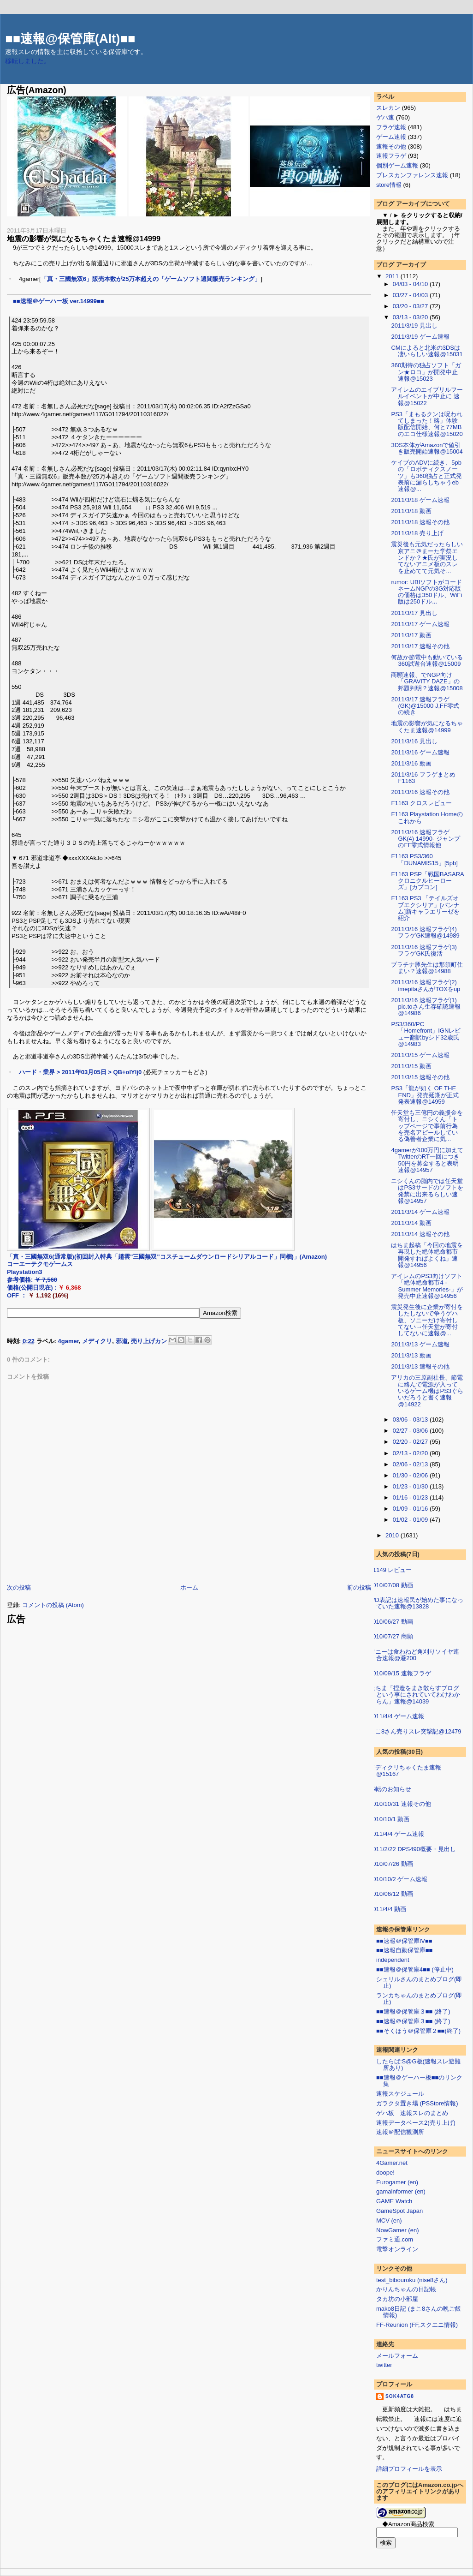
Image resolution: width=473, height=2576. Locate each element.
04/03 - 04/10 (411, 284)
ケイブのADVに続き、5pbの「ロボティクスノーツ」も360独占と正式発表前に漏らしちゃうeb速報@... (426, 475)
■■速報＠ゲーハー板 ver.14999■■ (58, 301)
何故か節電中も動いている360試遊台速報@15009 (427, 660)
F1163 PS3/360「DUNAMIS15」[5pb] (424, 859)
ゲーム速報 (391, 136)
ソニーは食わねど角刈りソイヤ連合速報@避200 (414, 1655)
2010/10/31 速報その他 (400, 1803)
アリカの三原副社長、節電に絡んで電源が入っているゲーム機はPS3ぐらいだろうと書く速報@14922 (427, 1390)
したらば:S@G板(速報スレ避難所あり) (418, 2064)
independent (392, 1959)
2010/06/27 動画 (391, 1621)
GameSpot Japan (399, 2210)
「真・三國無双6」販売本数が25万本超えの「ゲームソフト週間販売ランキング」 (151, 278)
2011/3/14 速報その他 (420, 1234)
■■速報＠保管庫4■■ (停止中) (415, 1969)
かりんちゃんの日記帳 (406, 2289)
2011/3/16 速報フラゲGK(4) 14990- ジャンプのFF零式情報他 (425, 839)
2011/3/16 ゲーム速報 (420, 752)
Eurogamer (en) (397, 2182)
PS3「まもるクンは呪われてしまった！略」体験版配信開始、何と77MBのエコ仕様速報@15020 (426, 424)
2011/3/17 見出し (414, 613)
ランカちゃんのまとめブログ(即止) (419, 1998)
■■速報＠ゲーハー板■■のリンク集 (419, 2080)
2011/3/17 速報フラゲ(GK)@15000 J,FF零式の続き (425, 706)
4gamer (68, 1340)
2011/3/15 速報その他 (420, 1077)
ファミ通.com (394, 2239)
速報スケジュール (400, 2093)
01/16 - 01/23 (411, 1497)
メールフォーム (397, 2355)
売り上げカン (149, 1340)
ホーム (189, 1587)
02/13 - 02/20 (411, 1453)
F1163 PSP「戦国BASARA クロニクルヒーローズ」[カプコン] (430, 881)
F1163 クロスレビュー (421, 803)
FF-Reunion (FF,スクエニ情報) (417, 2324)
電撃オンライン (397, 2249)
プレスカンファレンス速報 (412, 175)
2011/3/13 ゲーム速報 (420, 1344)
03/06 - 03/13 (411, 1419)
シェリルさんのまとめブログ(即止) (419, 1982)
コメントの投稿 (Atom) (53, 1605)
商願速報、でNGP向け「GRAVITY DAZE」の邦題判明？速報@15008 (426, 681)
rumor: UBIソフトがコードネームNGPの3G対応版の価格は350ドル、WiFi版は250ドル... (426, 592)
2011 (393, 276)
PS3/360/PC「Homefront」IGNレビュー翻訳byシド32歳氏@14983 (426, 1034)
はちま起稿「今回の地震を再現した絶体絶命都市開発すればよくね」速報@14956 (427, 1255)
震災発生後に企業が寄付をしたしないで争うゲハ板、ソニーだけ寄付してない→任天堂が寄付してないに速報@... (427, 1320)
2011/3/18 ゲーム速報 (420, 499)
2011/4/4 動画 (387, 1909)
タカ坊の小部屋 (397, 2298)
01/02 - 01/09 (411, 1519)
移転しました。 (27, 61)
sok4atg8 (399, 2396)
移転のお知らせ (390, 1789)
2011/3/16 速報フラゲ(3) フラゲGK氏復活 (423, 950)
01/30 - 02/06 (411, 1475)
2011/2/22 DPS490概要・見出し (412, 1849)
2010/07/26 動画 (391, 1863)
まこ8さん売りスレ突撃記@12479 (415, 1731)
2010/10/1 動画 (389, 1819)
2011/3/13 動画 (411, 1355)
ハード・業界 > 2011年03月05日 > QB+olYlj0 (80, 1072)
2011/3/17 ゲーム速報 (420, 624)
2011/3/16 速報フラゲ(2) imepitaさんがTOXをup (425, 985)
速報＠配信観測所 (400, 2131)
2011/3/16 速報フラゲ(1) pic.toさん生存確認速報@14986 (425, 1007)
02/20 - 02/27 (411, 1441)
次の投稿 (19, 1587)
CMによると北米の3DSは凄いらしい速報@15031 (426, 351)
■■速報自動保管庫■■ (404, 1950)
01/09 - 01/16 (411, 1508)
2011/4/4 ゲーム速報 (396, 1716)
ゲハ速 (385, 117)
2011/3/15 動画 (411, 1066)
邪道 (122, 1340)
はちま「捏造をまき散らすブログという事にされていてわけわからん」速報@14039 (414, 1695)
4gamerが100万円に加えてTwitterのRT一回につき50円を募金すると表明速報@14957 (427, 1160)
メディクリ (97, 1340)
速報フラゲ (391, 155)
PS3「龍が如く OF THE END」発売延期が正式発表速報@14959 (424, 1095)
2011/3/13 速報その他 (420, 1366)
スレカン (388, 107)
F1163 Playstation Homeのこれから (426, 817)
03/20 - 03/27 (411, 306)
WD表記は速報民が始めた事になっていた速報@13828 (416, 1603)
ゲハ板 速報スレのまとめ (412, 2113)
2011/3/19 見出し (414, 325)
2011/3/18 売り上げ (417, 533)
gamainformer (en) (401, 2191)
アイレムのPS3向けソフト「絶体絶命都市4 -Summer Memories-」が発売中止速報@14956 (426, 1286)
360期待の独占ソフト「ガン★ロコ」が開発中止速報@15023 (426, 372)
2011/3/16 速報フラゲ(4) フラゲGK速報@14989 (425, 932)
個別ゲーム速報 (397, 165)
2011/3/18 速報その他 (420, 522)
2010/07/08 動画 (391, 1585)
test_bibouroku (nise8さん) (412, 2280)
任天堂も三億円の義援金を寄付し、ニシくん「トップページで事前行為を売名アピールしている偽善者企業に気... (427, 1125)
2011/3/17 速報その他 (420, 646)
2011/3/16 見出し (414, 741)
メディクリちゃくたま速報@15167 (405, 1770)
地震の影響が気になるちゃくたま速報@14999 (83, 238)
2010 (393, 1535)
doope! (385, 2172)
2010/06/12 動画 (391, 1893)
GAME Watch (394, 2201)
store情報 (389, 184)
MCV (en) (389, 2220)
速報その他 (391, 146)
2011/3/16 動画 (411, 763)
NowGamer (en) (397, 2230)
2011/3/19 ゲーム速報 (420, 336)
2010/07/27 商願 (391, 1636)
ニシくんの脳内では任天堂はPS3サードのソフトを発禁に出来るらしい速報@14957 (427, 1190)
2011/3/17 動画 (411, 635)
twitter (384, 2364)
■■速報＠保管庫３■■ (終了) (413, 2011)
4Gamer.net (392, 2162)
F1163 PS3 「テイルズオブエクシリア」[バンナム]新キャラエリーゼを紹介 (425, 908)
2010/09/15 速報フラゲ (400, 1673)
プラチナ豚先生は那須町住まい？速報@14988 (427, 967)
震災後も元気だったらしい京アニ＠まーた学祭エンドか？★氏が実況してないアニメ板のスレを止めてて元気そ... (427, 557)
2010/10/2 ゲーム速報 (398, 1879)
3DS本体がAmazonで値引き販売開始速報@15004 (426, 448)
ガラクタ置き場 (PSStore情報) (417, 2103)
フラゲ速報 (391, 127)
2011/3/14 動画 (411, 1222)
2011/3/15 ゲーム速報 (420, 1055)
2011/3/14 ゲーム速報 (420, 1211)
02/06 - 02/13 (411, 1464)
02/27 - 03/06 (411, 1430)
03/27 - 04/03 (411, 295)
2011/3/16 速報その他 (420, 792)
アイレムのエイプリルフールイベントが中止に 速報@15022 (427, 396)
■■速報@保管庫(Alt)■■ (70, 38)
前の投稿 (359, 1587)
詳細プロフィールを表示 (409, 2468)
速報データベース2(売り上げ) (415, 2122)
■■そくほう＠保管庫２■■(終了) (418, 2030)
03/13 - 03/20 (411, 317)
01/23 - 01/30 (411, 1486)
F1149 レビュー (390, 1569)
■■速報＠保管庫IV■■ (404, 1940)
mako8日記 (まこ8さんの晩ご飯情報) (418, 2312)
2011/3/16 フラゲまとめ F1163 (423, 777)
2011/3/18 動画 (411, 511)
